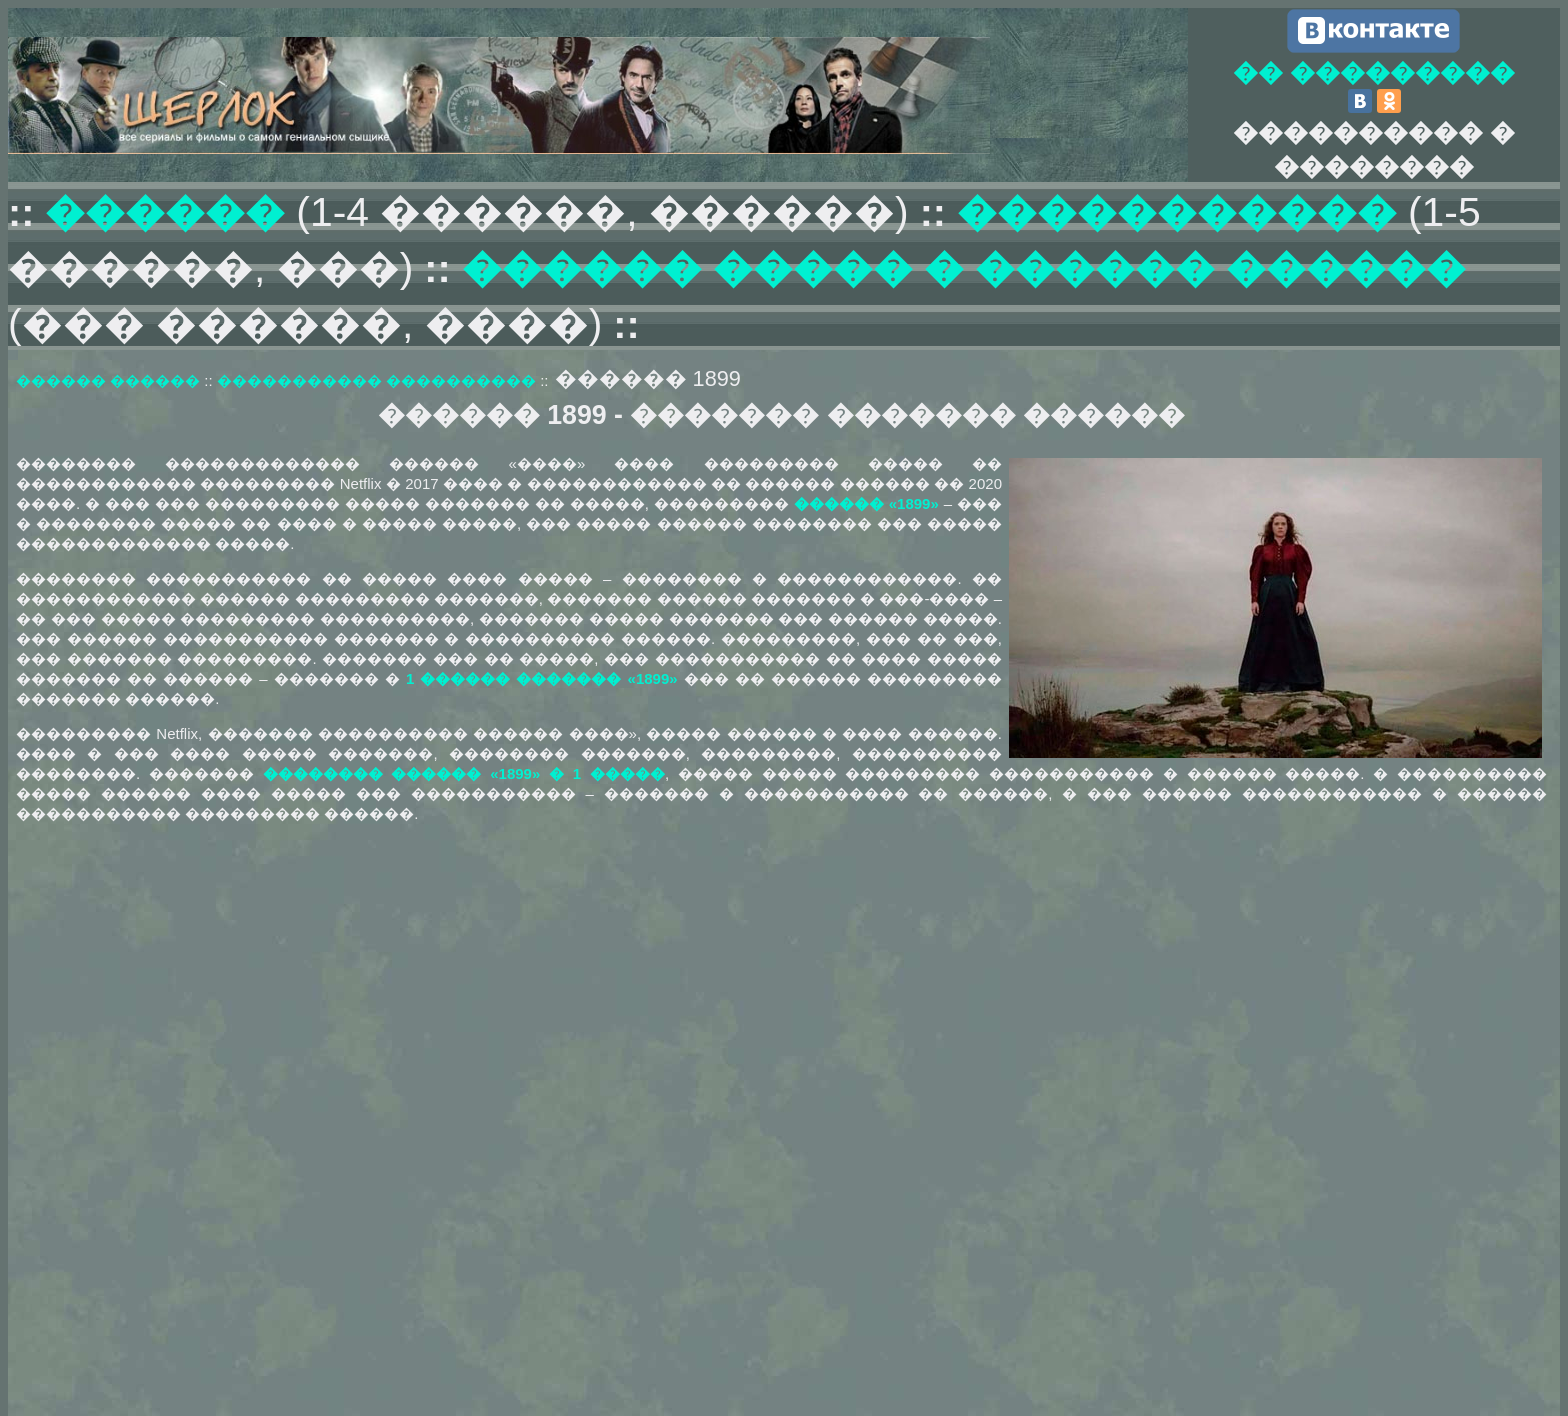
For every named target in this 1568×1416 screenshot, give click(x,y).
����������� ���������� (376, 380)
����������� (1177, 212)
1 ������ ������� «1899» (542, 678)
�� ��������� (1374, 72)
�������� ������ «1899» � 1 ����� (464, 773)
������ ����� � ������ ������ (964, 268)
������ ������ (108, 380)
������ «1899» (866, 503)
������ (170, 212)
